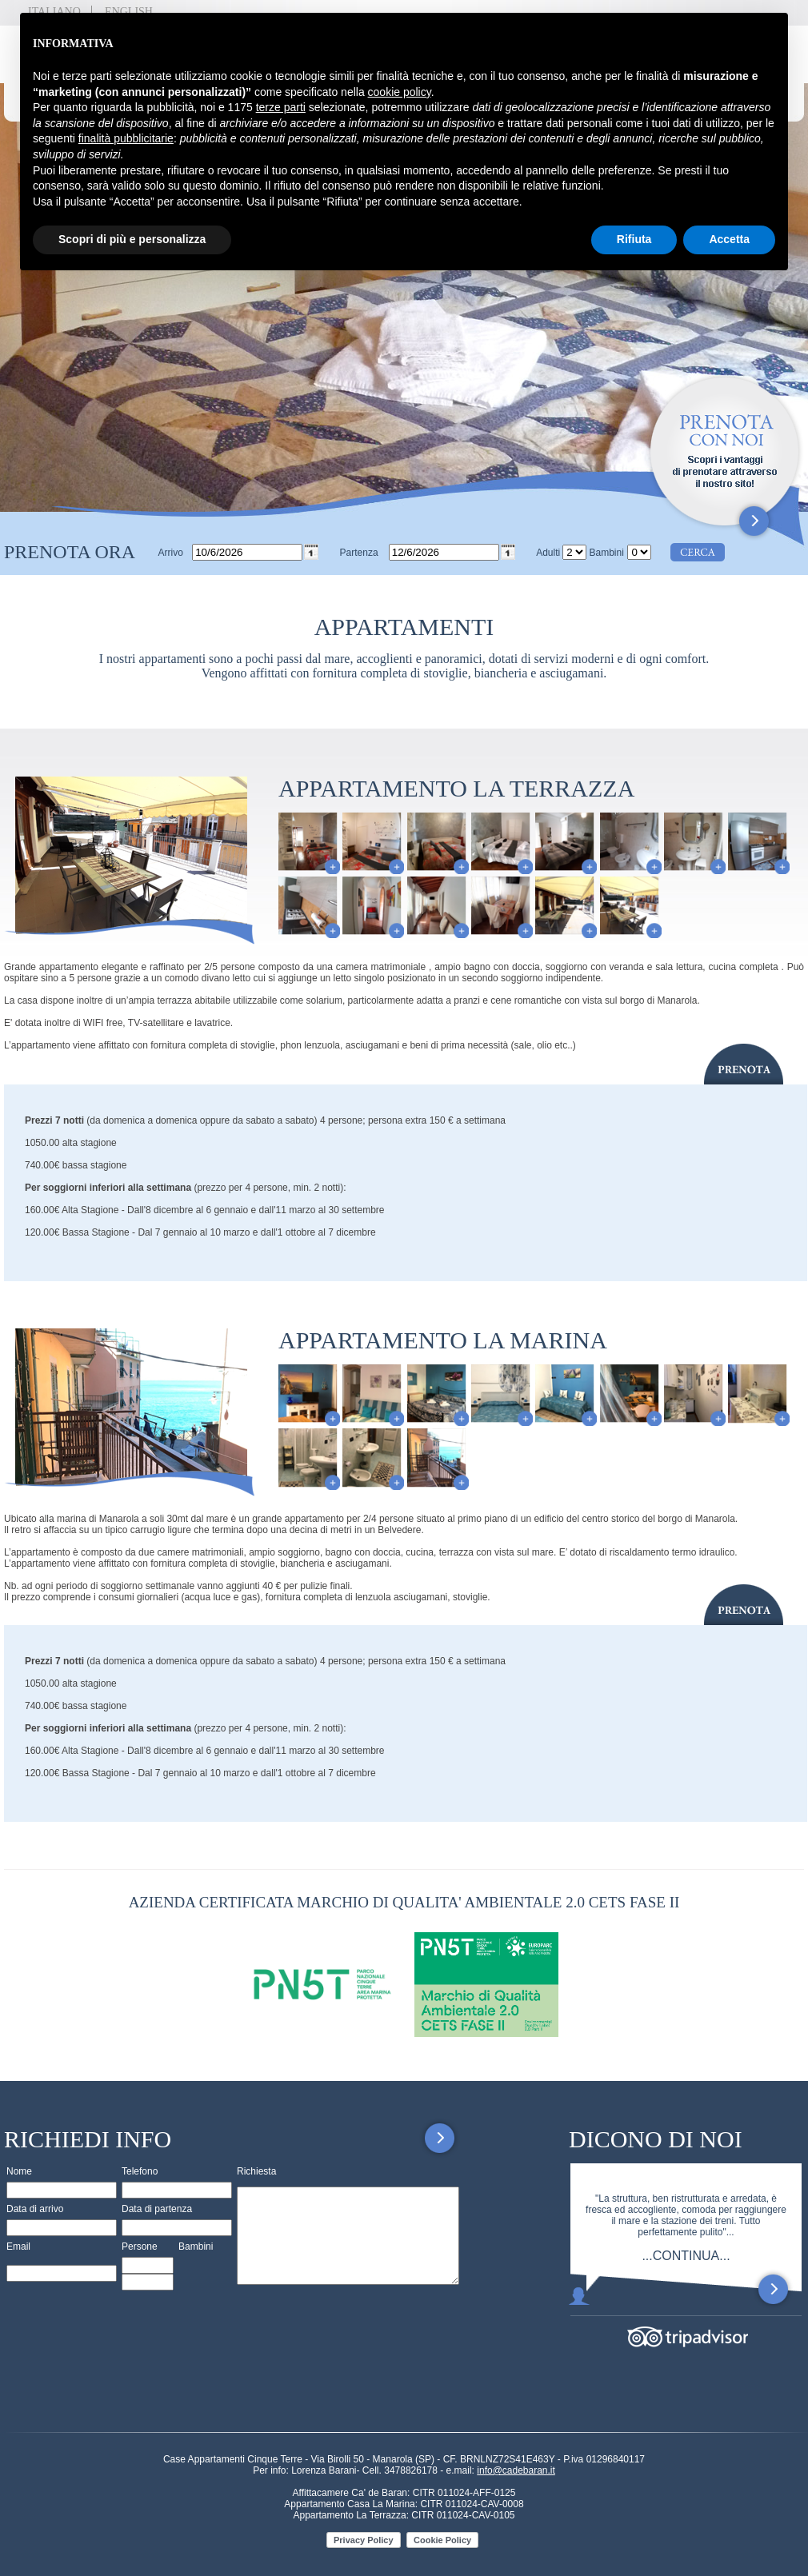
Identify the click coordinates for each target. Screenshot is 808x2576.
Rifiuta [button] (634, 239)
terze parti (281, 107)
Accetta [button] (729, 239)
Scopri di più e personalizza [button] (132, 239)
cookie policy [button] (399, 92)
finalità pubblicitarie (126, 138)
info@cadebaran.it (516, 2470)
